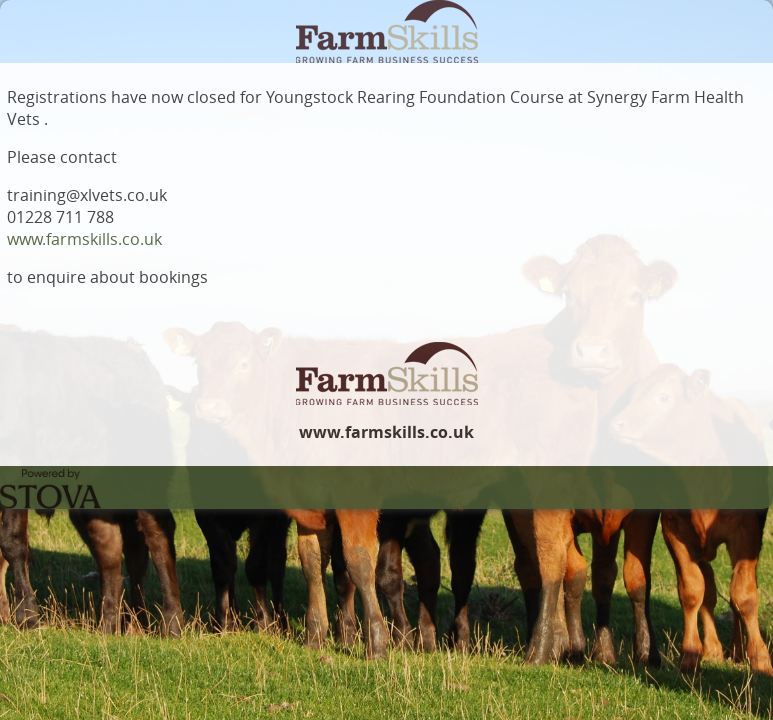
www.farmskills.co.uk (84, 239)
